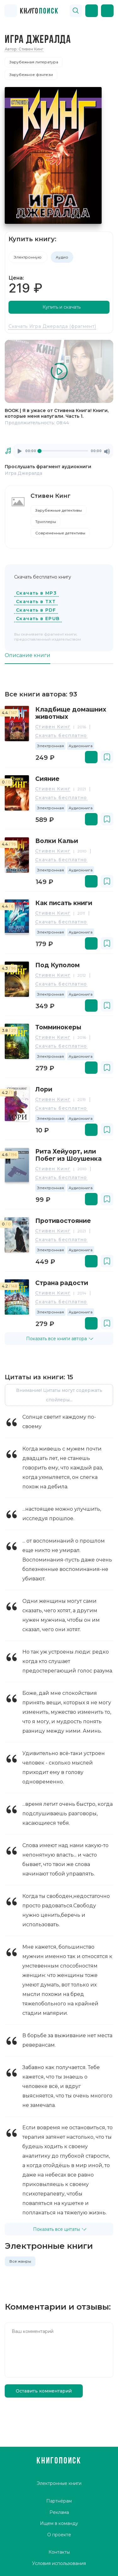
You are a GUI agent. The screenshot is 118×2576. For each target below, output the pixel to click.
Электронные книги (59, 2483)
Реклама (59, 2512)
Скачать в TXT (36, 601)
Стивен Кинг (52, 727)
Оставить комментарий (44, 2391)
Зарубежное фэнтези (31, 74)
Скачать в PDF (36, 610)
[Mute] (107, 451)
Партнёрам (59, 2501)
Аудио (62, 257)
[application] (63, 451)
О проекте (59, 2535)
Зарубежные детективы (58, 510)
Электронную (28, 257)
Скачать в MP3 (36, 593)
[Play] (19, 451)
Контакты (59, 2552)
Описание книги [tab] (27, 655)
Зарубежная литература (33, 62)
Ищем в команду (59, 2523)
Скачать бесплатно (61, 735)
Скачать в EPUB (38, 618)
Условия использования (59, 2563)
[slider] (63, 450)
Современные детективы (60, 533)
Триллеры (45, 521)
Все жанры (20, 2261)
